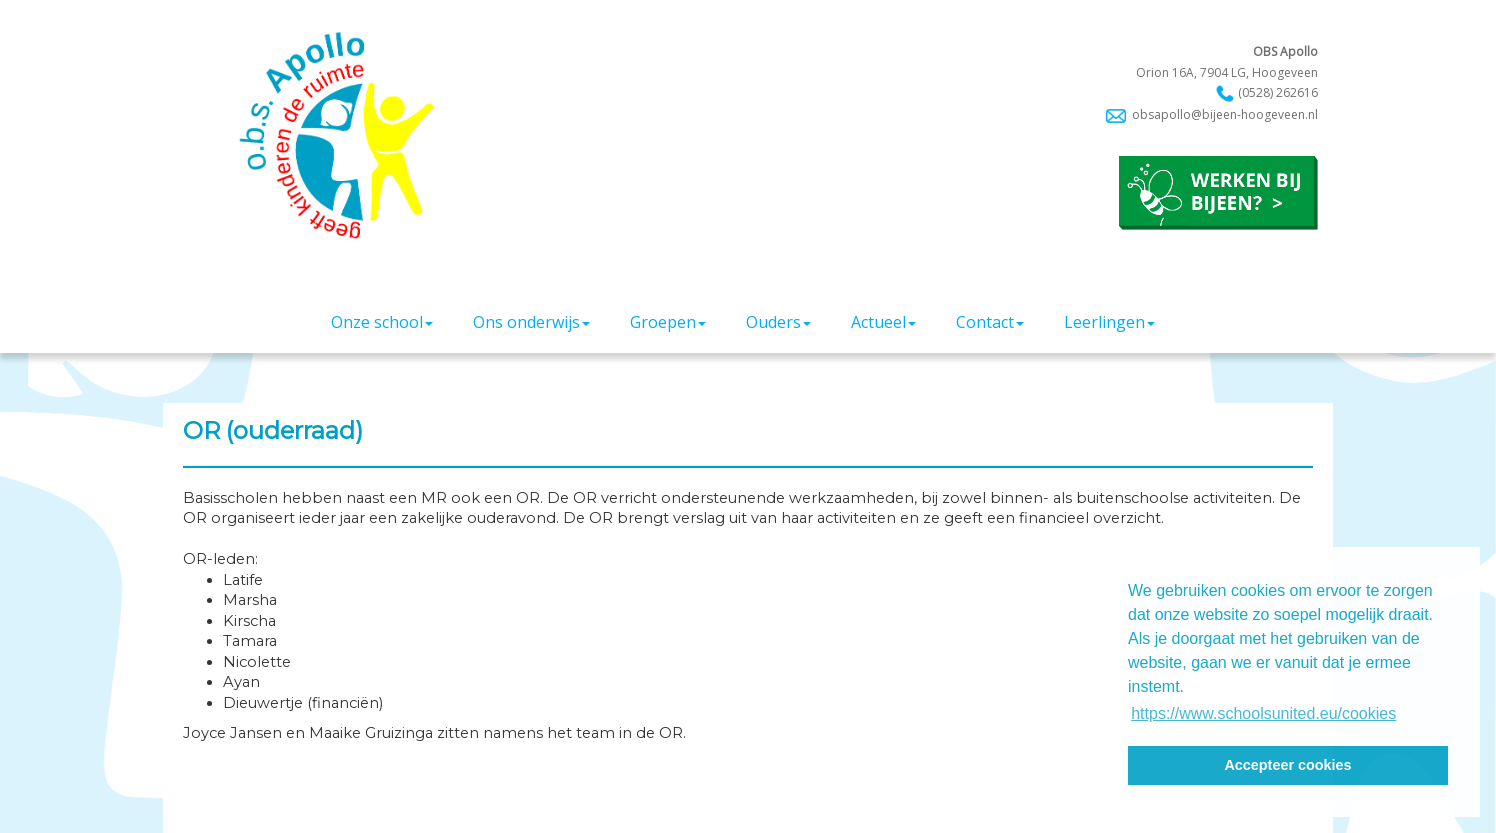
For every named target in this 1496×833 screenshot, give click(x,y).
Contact (990, 322)
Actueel (883, 322)
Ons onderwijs (531, 322)
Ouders (778, 322)
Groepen (668, 322)
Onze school (382, 322)
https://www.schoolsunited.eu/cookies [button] (1263, 713)
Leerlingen (1109, 322)
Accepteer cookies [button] (1287, 765)
